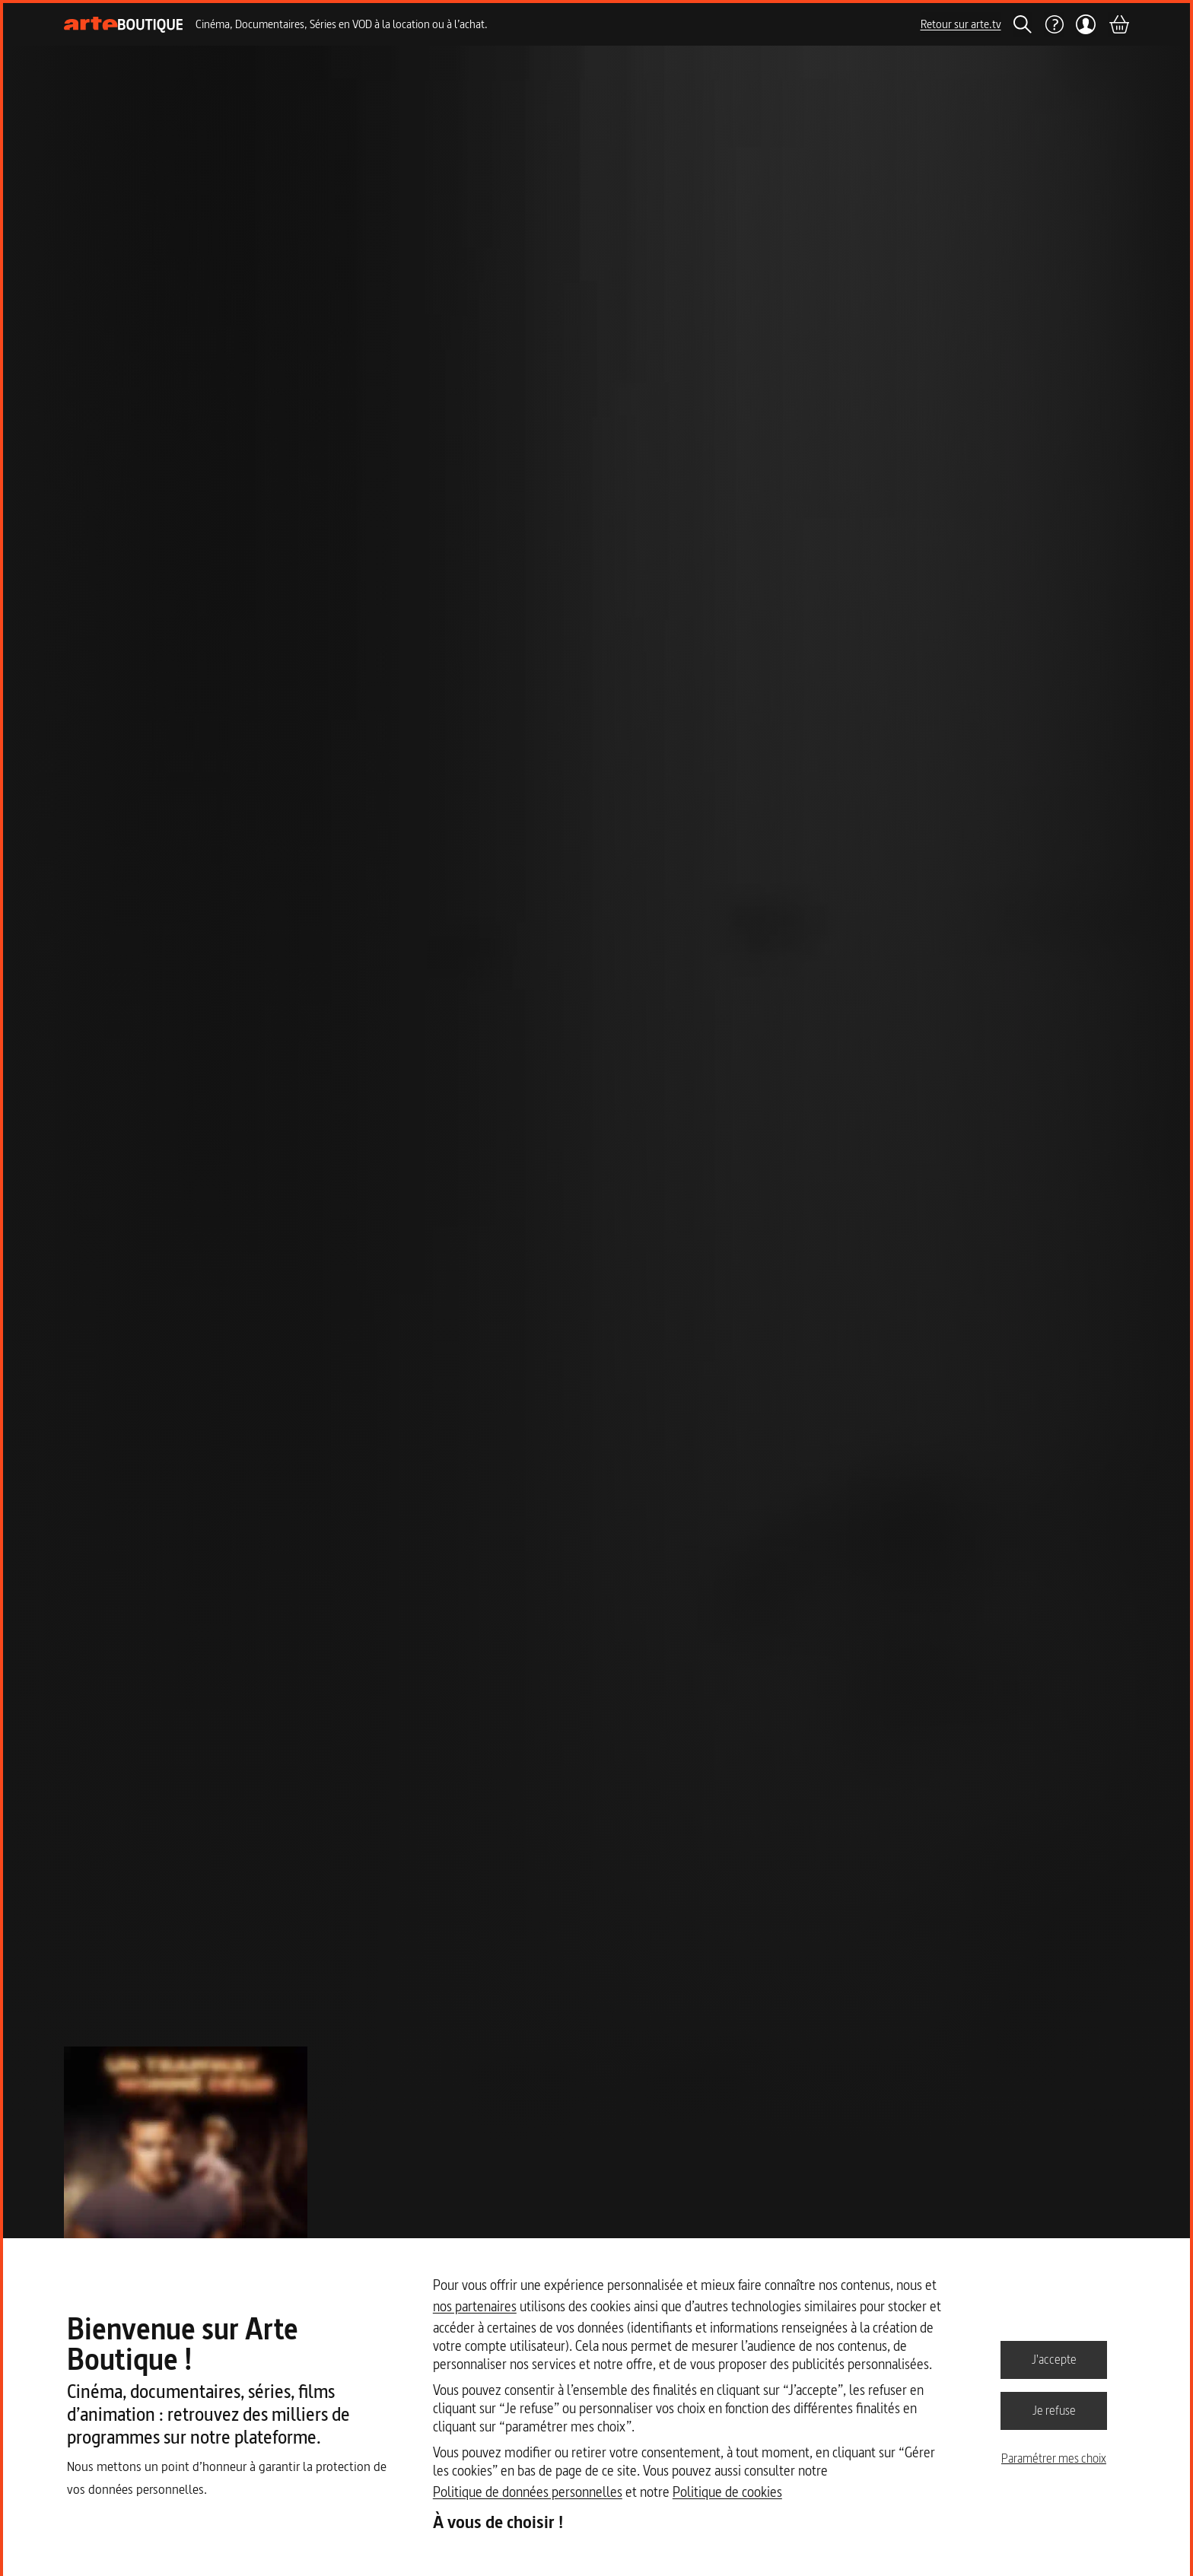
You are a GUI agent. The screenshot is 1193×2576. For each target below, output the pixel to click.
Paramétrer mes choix (1053, 2458)
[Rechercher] (1022, 24)
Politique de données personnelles (527, 2491)
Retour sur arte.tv (961, 24)
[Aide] (1054, 24)
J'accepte (1054, 2359)
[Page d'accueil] (123, 24)
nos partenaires (475, 2306)
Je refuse (1054, 2410)
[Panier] (1118, 24)
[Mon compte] (1086, 24)
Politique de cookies (727, 2491)
